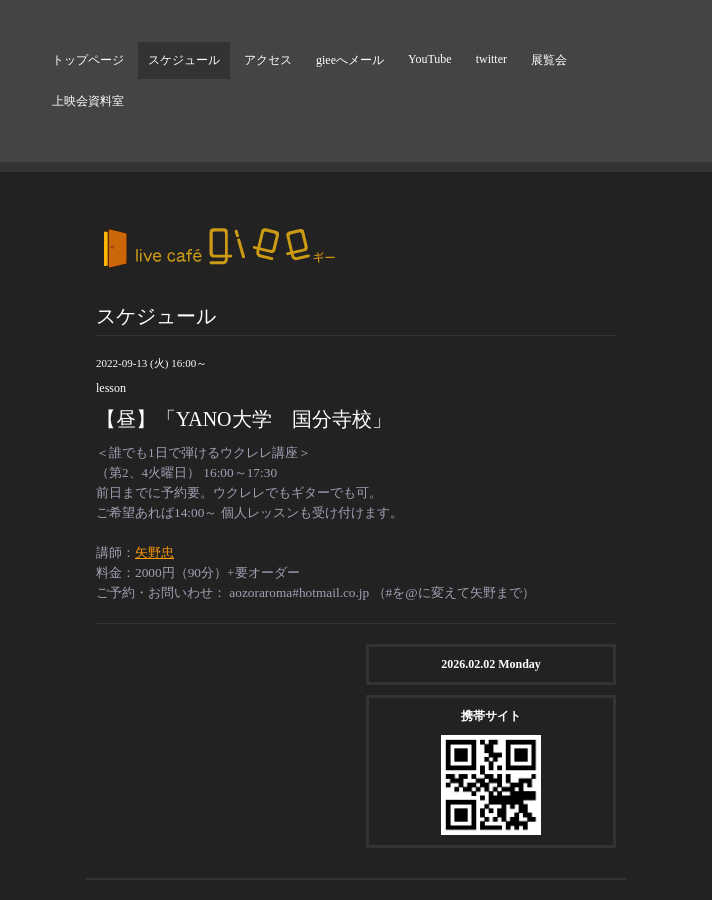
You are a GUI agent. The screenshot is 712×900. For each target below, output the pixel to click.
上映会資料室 (88, 101)
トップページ (88, 60)
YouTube (430, 59)
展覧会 (549, 60)
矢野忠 (154, 552)
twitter (491, 59)
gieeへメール (350, 60)
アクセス (268, 60)
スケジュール (184, 60)
